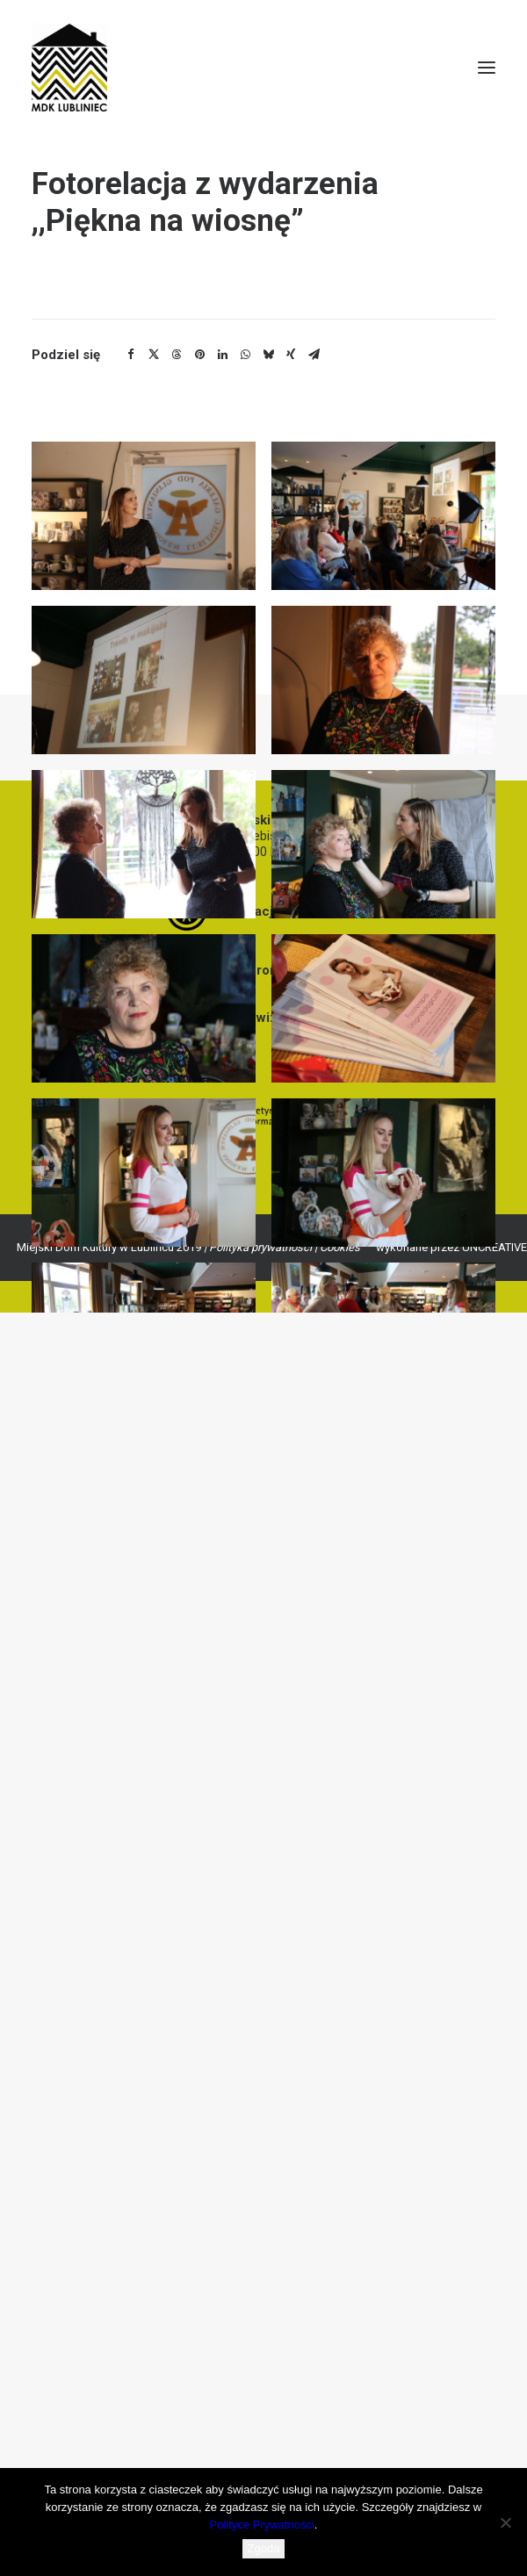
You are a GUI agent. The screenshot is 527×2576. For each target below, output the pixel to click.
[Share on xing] (290, 354)
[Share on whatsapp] (245, 354)
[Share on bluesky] (267, 354)
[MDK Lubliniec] (263, 68)
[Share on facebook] (130, 354)
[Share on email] (313, 354)
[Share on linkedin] (222, 354)
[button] (486, 67)
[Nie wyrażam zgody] (505, 2522)
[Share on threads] (176, 354)
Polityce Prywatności (262, 2524)
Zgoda (264, 2548)
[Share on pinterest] (199, 354)
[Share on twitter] (153, 354)
